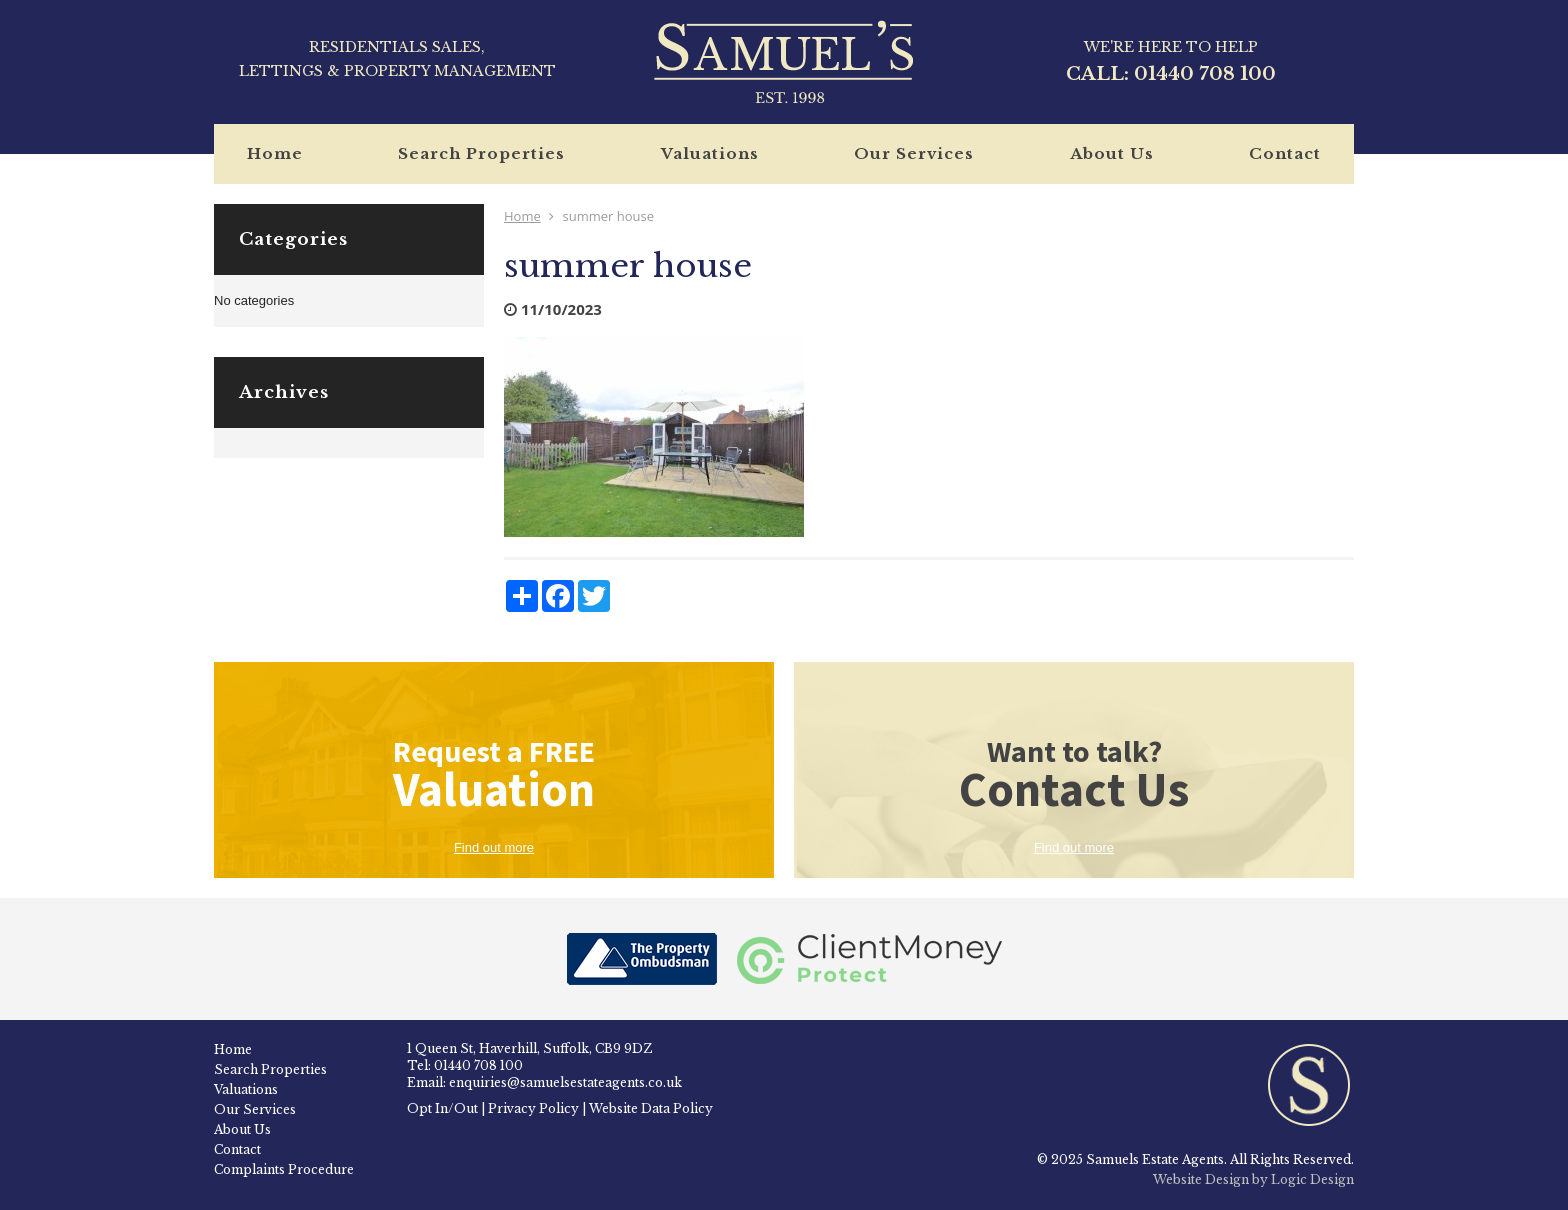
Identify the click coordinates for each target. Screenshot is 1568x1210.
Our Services (914, 153)
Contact (1285, 153)
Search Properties (481, 153)
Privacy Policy (533, 1108)
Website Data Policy (651, 1108)
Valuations (710, 153)
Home (275, 153)
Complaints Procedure (284, 1169)
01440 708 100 (1205, 74)
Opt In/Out (442, 1108)
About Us (1112, 153)
